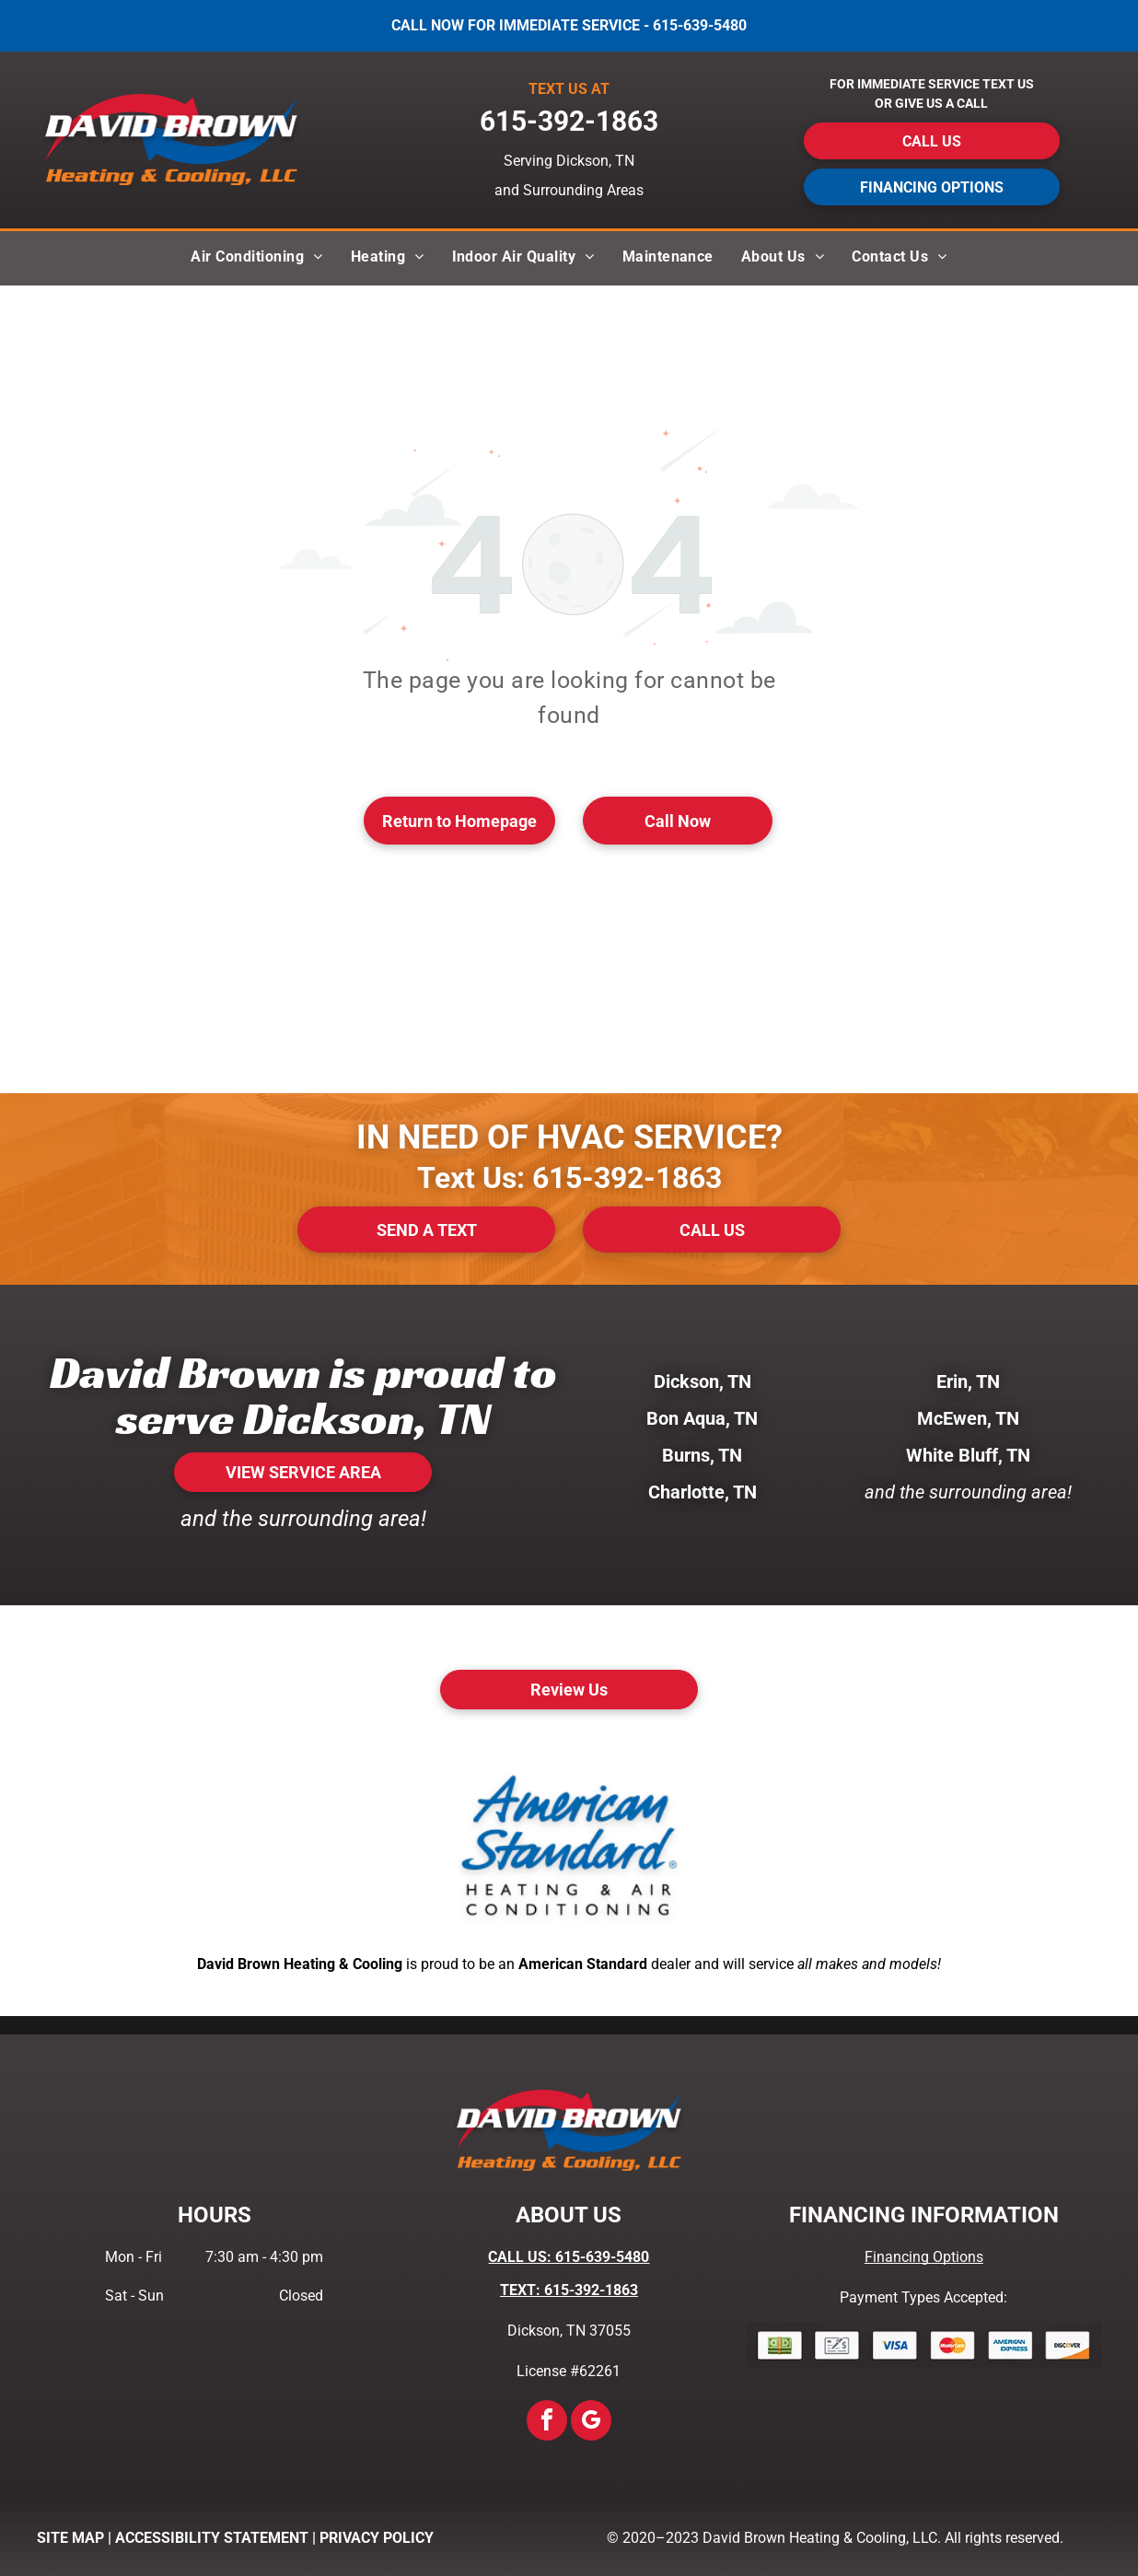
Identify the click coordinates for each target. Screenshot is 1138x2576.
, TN (984, 1381)
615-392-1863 (627, 1177)
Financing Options (924, 2257)
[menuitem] (256, 258)
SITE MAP (70, 2538)
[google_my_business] (591, 2422)
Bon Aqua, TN (702, 1418)
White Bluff (952, 1455)
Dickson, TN (702, 1381)
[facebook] (547, 2422)
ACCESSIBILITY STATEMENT (211, 2538)
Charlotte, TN (702, 1492)
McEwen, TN (968, 1418)
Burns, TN (702, 1455)
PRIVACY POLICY (376, 2538)
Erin (952, 1381)
